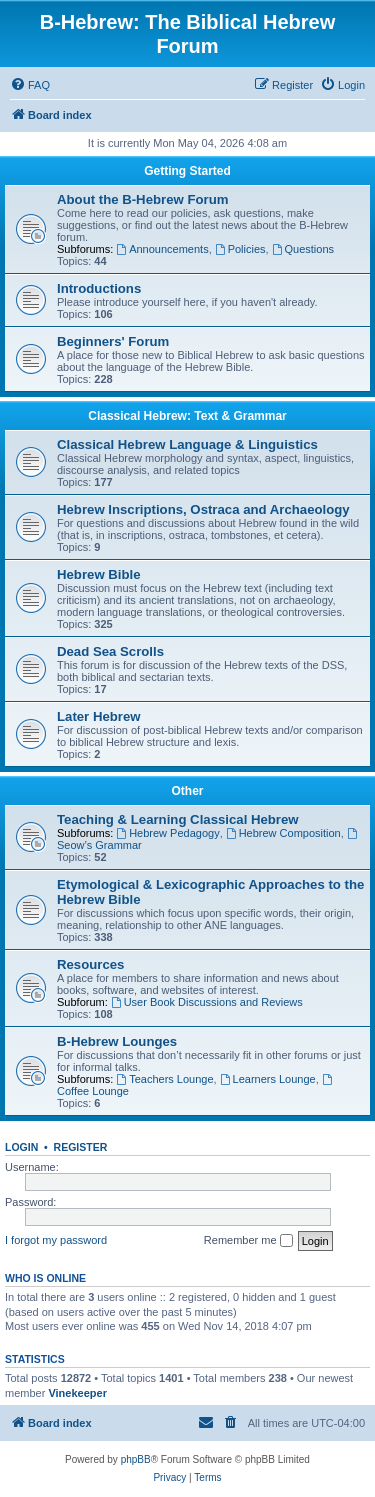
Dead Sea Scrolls (110, 651)
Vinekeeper (77, 1393)
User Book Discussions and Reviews (207, 1002)
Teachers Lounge (164, 1079)
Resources (90, 964)
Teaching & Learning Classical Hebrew (178, 819)
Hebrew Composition (283, 833)
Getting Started (187, 171)
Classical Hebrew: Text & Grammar (187, 416)
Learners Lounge (268, 1079)
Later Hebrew (99, 716)
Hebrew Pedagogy (167, 833)
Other (187, 791)
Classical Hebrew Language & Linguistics (187, 444)
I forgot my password (56, 1240)
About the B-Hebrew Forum (142, 199)
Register (81, 1147)
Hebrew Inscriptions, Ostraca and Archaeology (203, 509)
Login (21, 1147)
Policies (240, 249)
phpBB (136, 1459)
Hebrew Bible (99, 574)
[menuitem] (30, 85)
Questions (303, 249)
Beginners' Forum (113, 341)
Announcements (162, 249)
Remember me (248, 1241)
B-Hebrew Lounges (117, 1041)
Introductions (99, 288)
